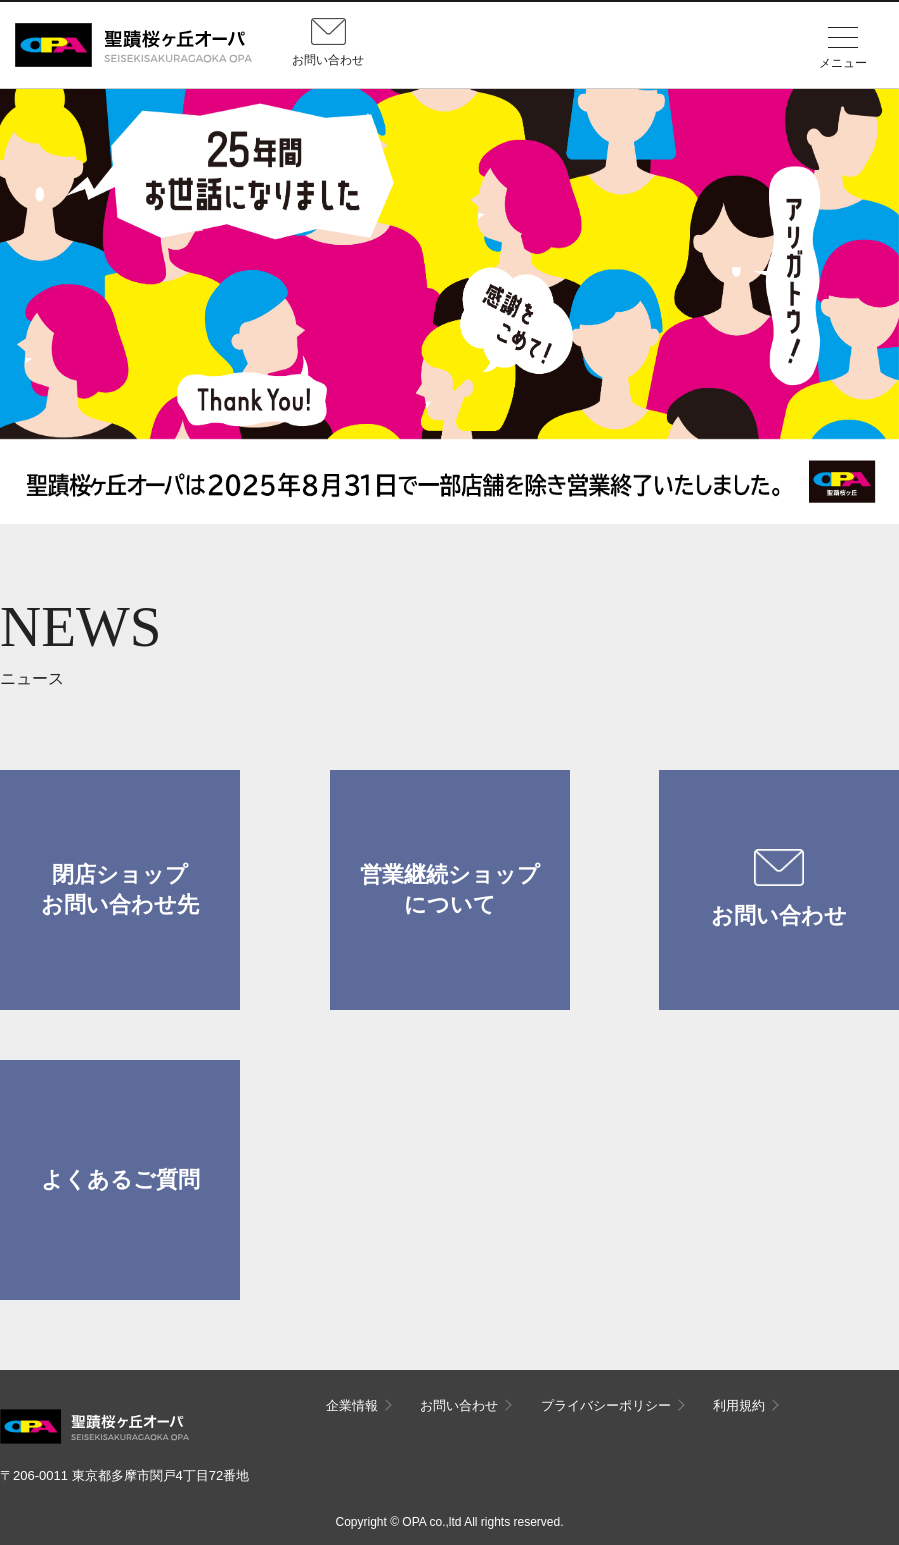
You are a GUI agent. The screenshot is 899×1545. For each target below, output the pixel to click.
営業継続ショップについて (450, 889)
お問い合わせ (779, 889)
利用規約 (739, 1405)
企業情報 (352, 1405)
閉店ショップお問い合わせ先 (120, 889)
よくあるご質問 (120, 1179)
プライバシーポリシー (606, 1405)
